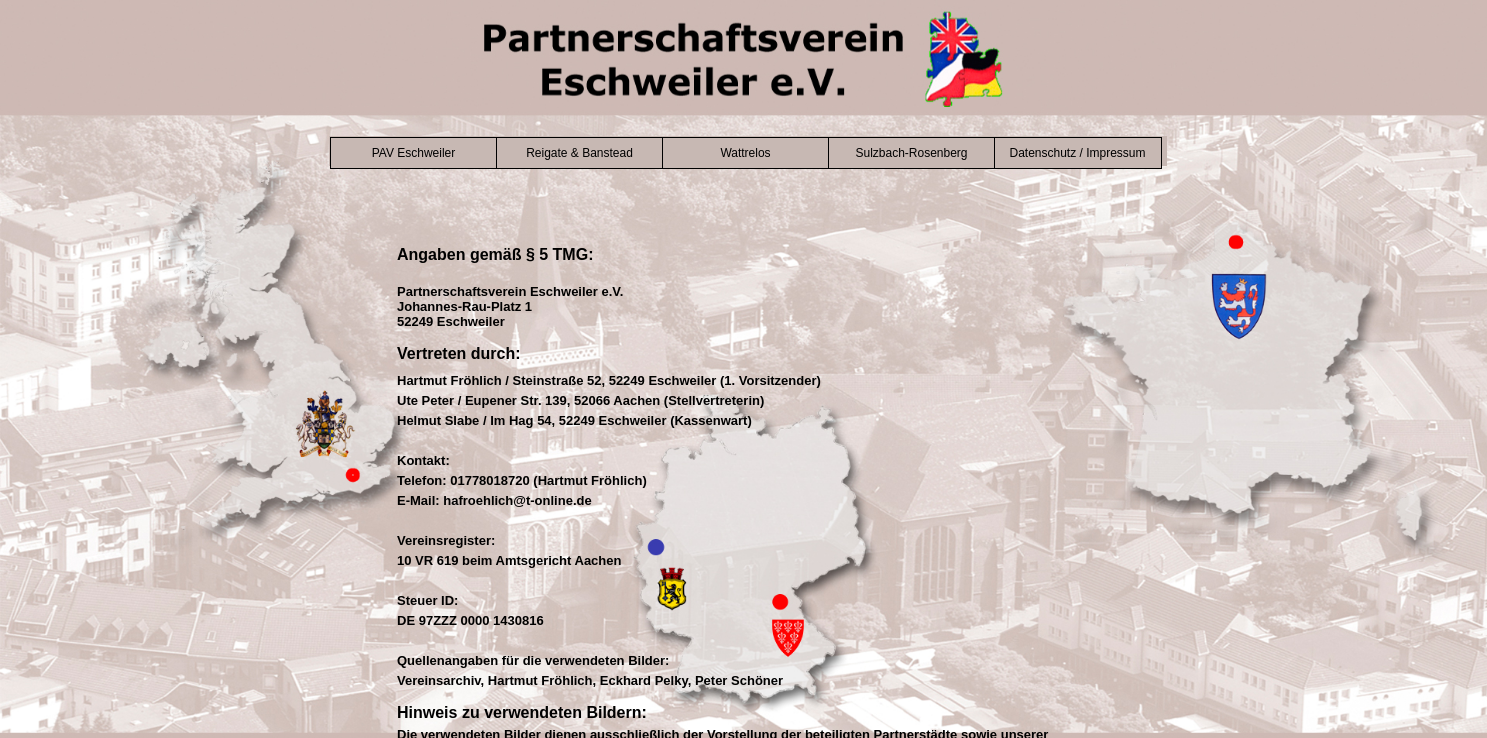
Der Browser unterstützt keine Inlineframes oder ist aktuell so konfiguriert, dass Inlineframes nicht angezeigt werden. (744, 488)
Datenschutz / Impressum (1077, 153)
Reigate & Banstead (579, 153)
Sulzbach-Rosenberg (911, 153)
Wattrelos (745, 153)
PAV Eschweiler (414, 153)
